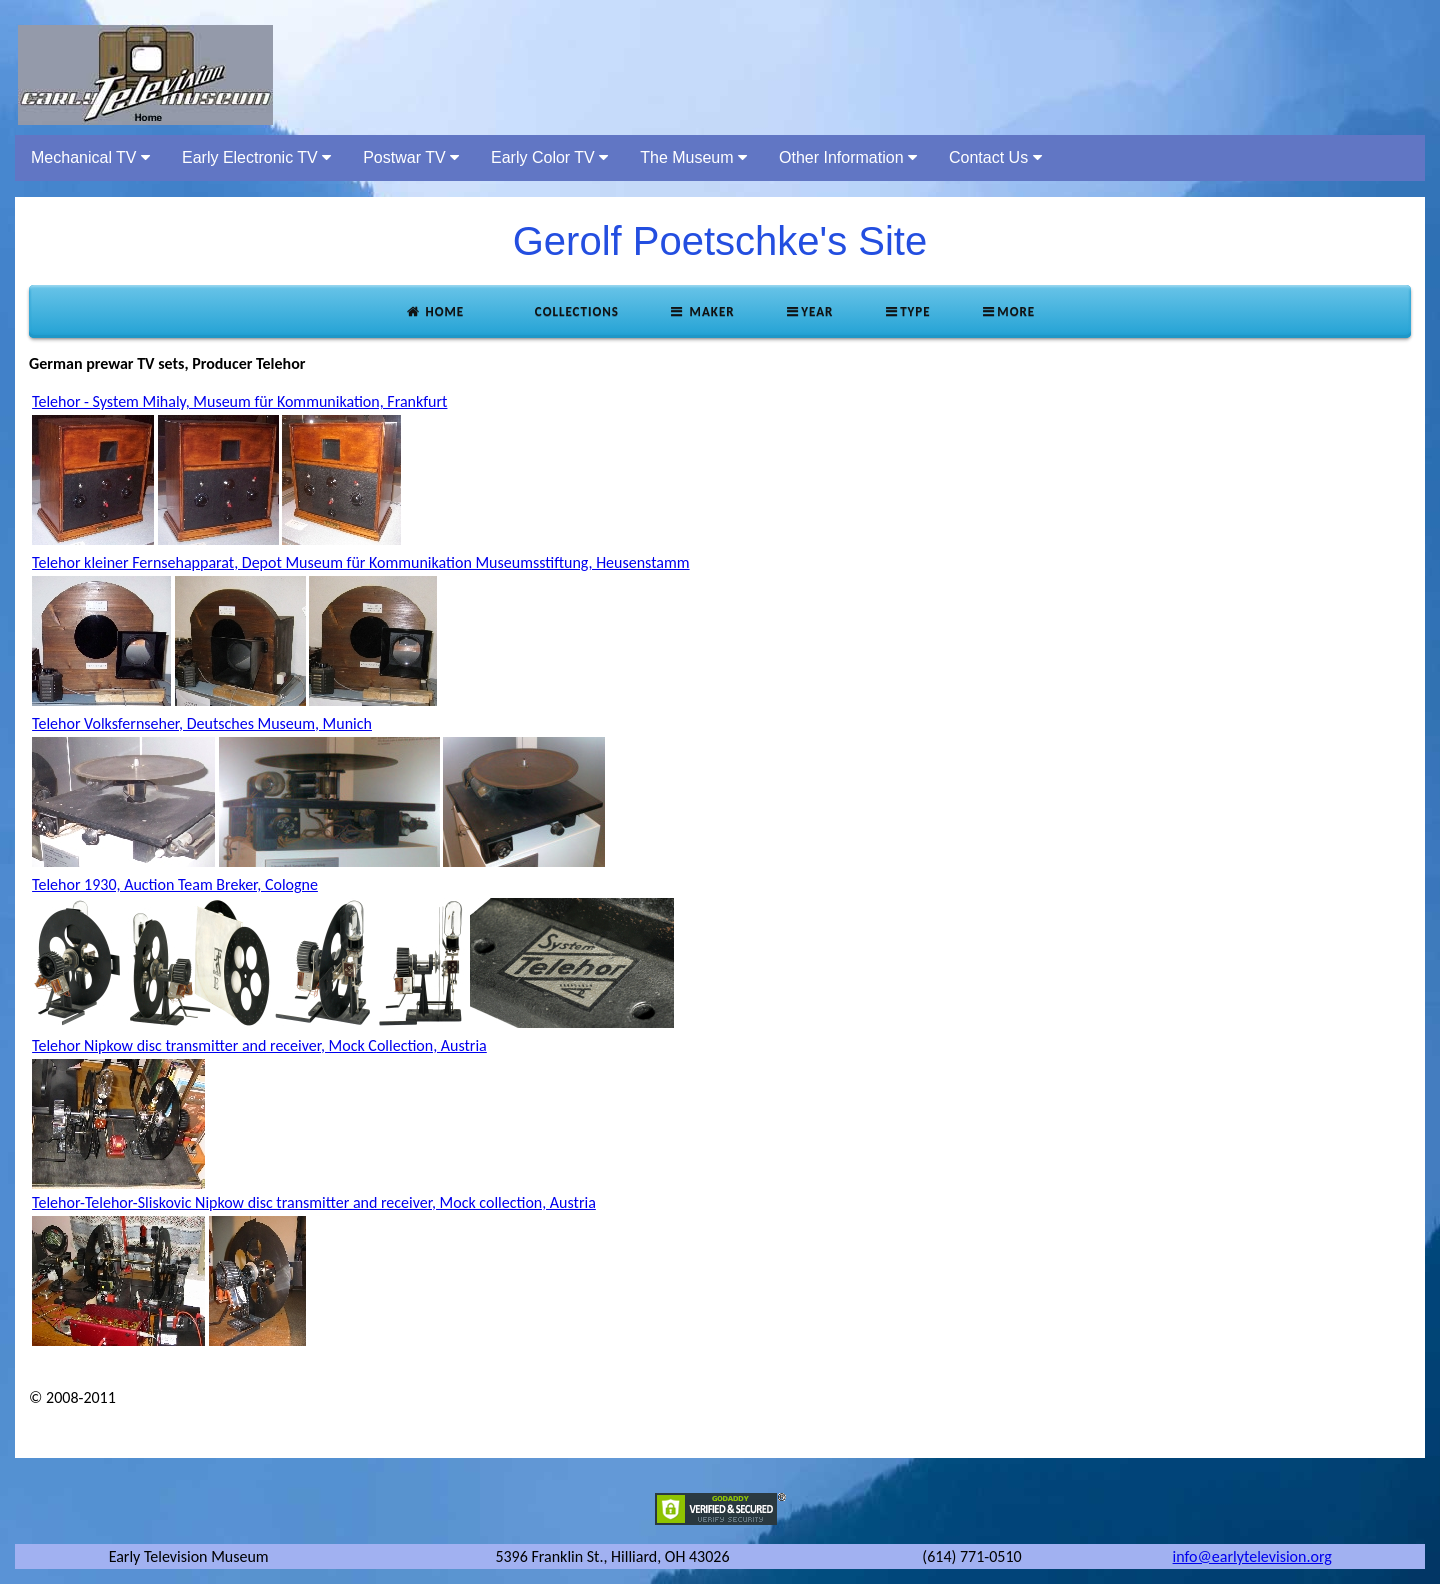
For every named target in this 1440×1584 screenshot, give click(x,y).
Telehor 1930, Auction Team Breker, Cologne (175, 884)
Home (434, 311)
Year (809, 311)
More (1008, 311)
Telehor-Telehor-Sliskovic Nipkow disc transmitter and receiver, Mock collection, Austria (314, 1202)
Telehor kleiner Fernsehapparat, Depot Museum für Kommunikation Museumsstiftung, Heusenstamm (360, 562)
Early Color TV (549, 157)
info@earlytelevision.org (1252, 1556)
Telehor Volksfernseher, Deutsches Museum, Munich (202, 723)
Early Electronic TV (256, 157)
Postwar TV (411, 157)
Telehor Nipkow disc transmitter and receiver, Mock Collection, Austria (259, 1045)
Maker (702, 311)
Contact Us (995, 157)
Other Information (848, 157)
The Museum (693, 157)
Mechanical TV (90, 157)
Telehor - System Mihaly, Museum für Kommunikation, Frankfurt (239, 401)
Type (906, 311)
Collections (575, 311)
